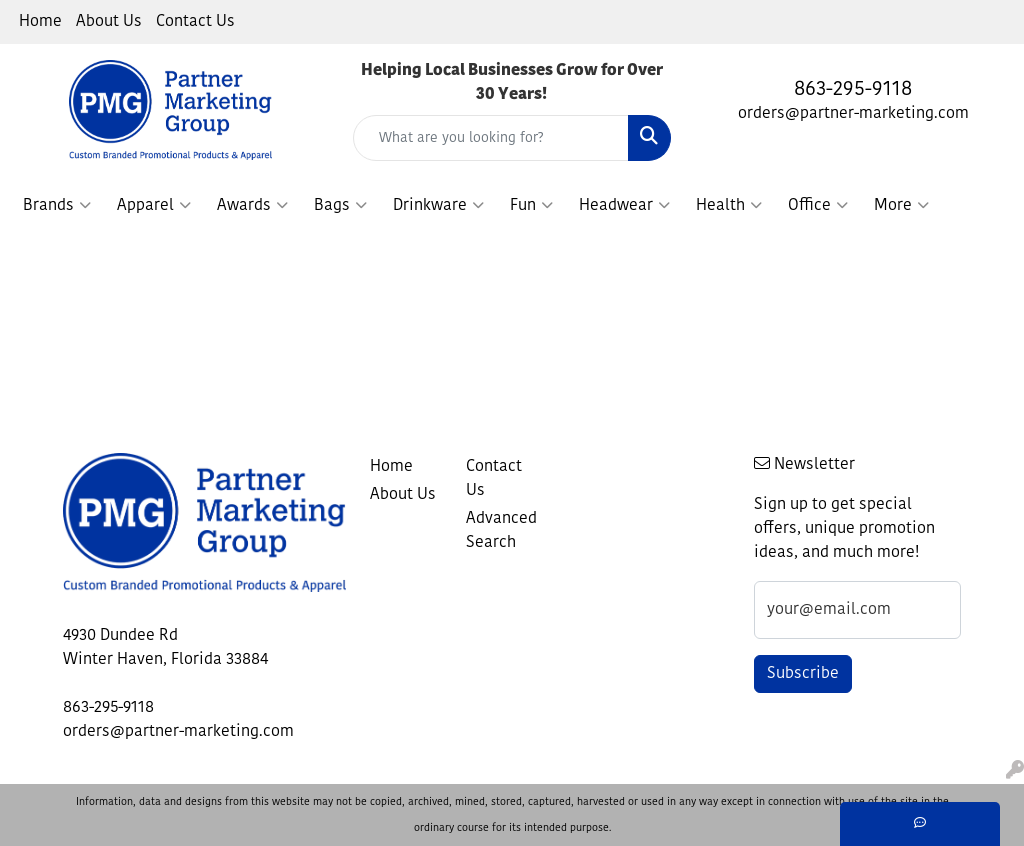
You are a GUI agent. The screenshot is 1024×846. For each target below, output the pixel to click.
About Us (109, 22)
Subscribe (803, 674)
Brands (57, 206)
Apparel (154, 206)
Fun (531, 206)
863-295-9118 (853, 90)
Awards (252, 206)
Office (818, 206)
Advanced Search (501, 531)
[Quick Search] (490, 138)
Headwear (624, 206)
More (901, 206)
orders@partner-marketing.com (853, 114)
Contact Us (195, 22)
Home (40, 22)
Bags (340, 206)
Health (729, 206)
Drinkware (438, 206)
